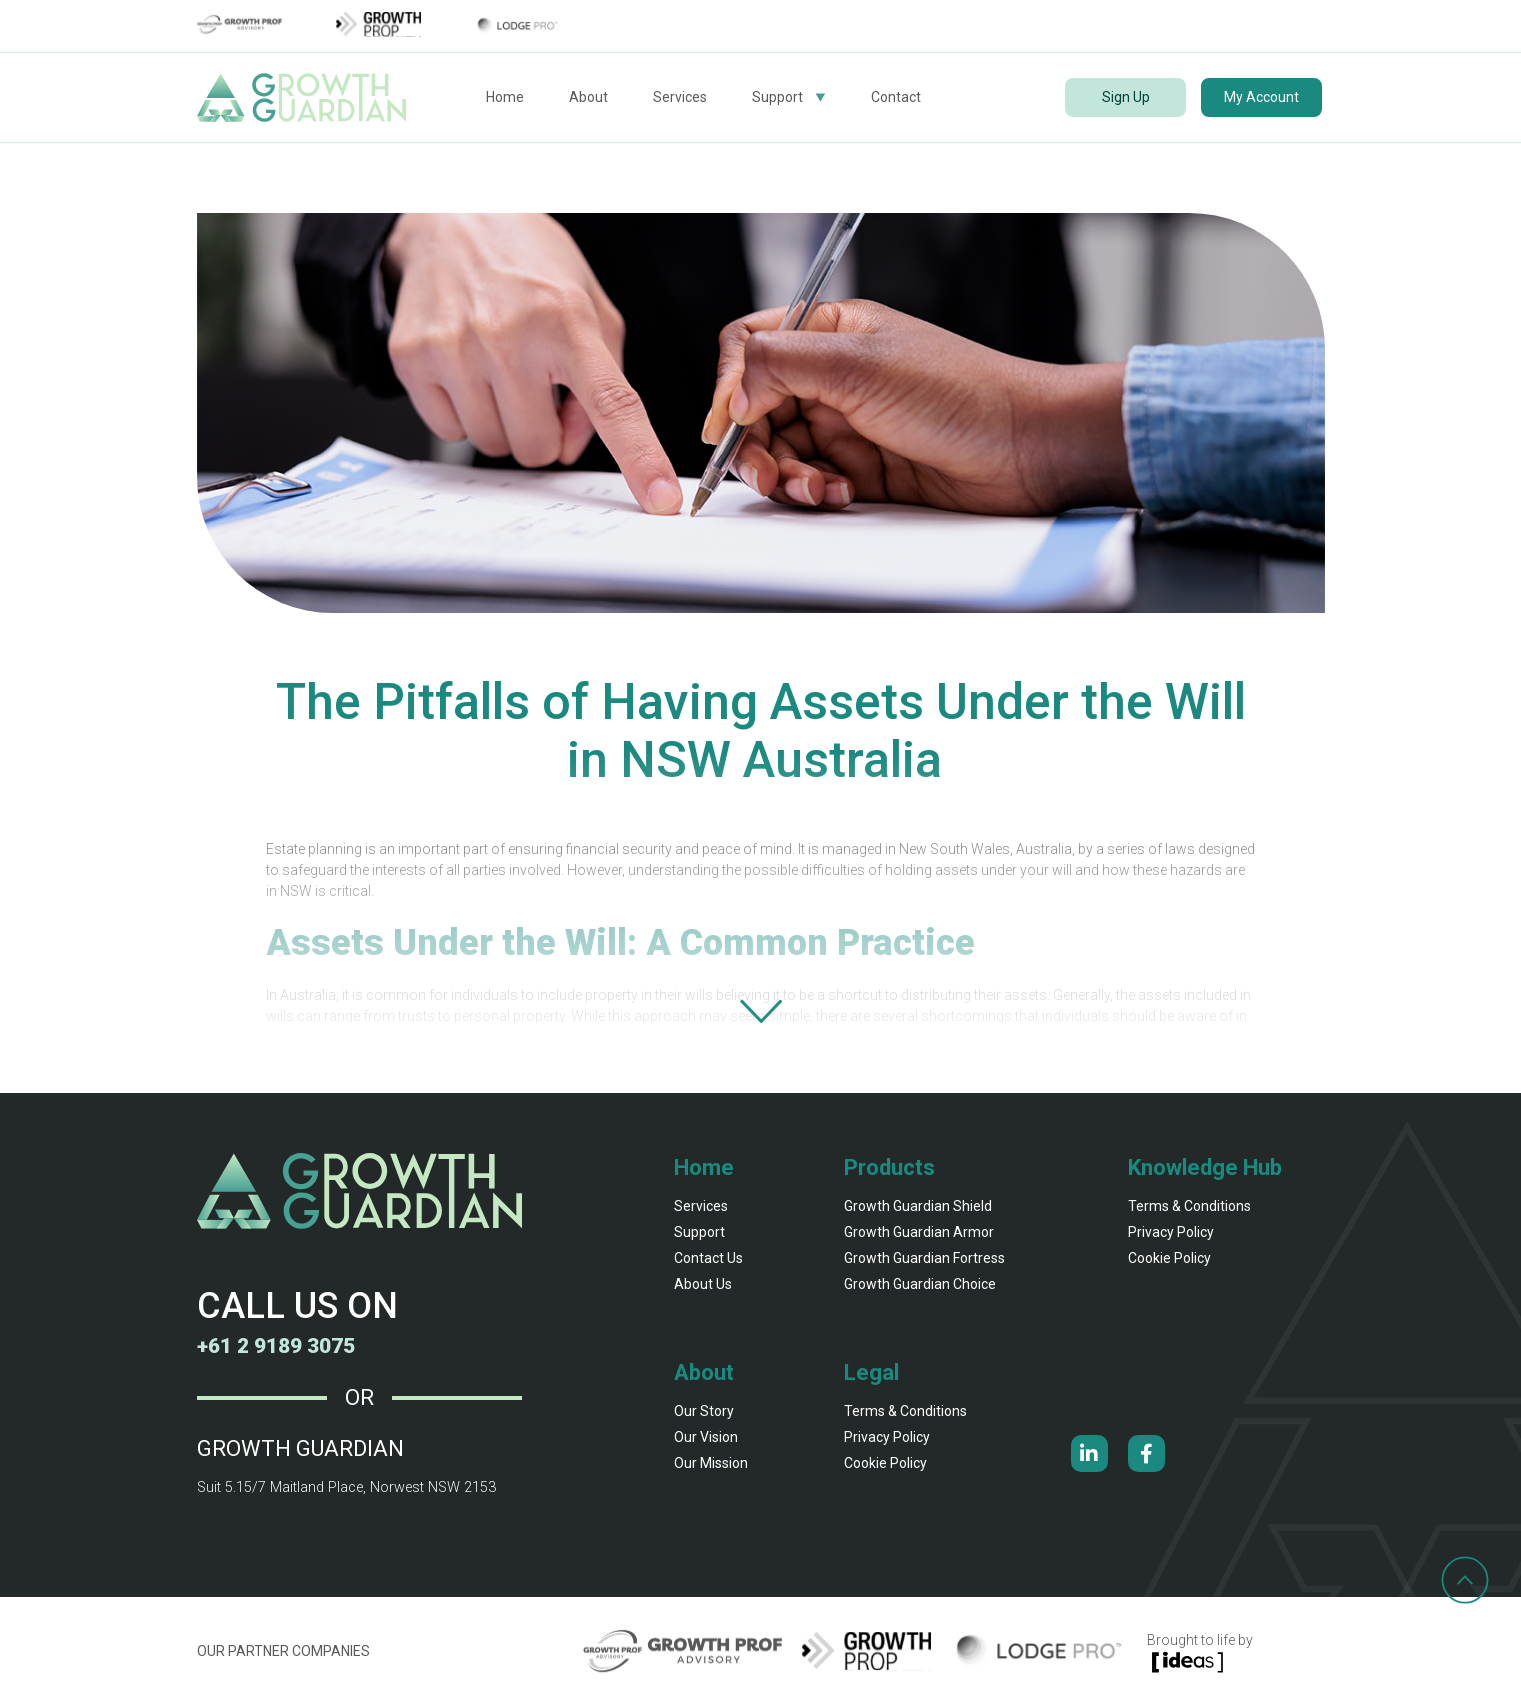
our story (704, 1411)
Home (505, 97)
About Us (703, 1284)
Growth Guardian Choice (920, 1284)
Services (680, 97)
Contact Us (708, 1258)
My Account (1261, 97)
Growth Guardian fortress (924, 1258)
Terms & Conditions (1189, 1206)
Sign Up (1126, 97)
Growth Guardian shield (918, 1206)
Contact (896, 97)
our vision (706, 1437)
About (588, 97)
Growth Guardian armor (919, 1232)
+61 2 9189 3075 (282, 1345)
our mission (711, 1463)
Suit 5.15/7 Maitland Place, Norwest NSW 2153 (343, 1487)
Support (777, 97)
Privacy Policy (1171, 1232)
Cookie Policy (1169, 1258)
